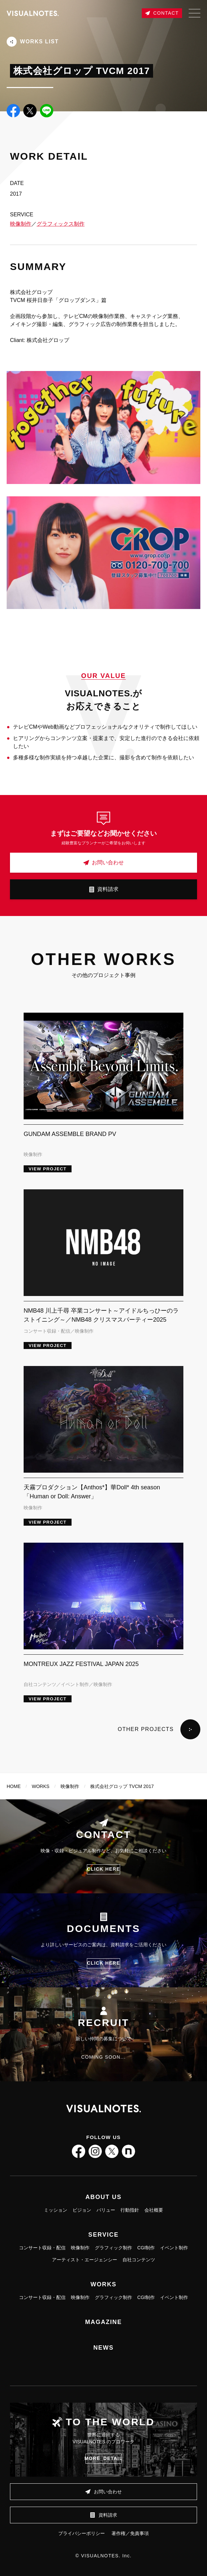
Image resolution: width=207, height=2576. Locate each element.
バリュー (106, 2210)
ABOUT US (103, 2197)
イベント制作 (174, 2247)
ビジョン (82, 2210)
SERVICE (103, 2234)
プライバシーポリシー (81, 2533)
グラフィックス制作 (61, 224)
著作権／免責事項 (130, 2533)
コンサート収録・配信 (42, 2247)
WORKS (41, 1786)
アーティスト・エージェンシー (84, 2259)
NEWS (103, 2347)
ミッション (55, 2210)
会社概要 (153, 2210)
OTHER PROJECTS (159, 1729)
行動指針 (129, 2210)
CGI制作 (146, 2247)
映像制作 (20, 224)
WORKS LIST (33, 42)
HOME (14, 1786)
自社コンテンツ (138, 2259)
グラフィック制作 (113, 2247)
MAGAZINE (103, 2322)
